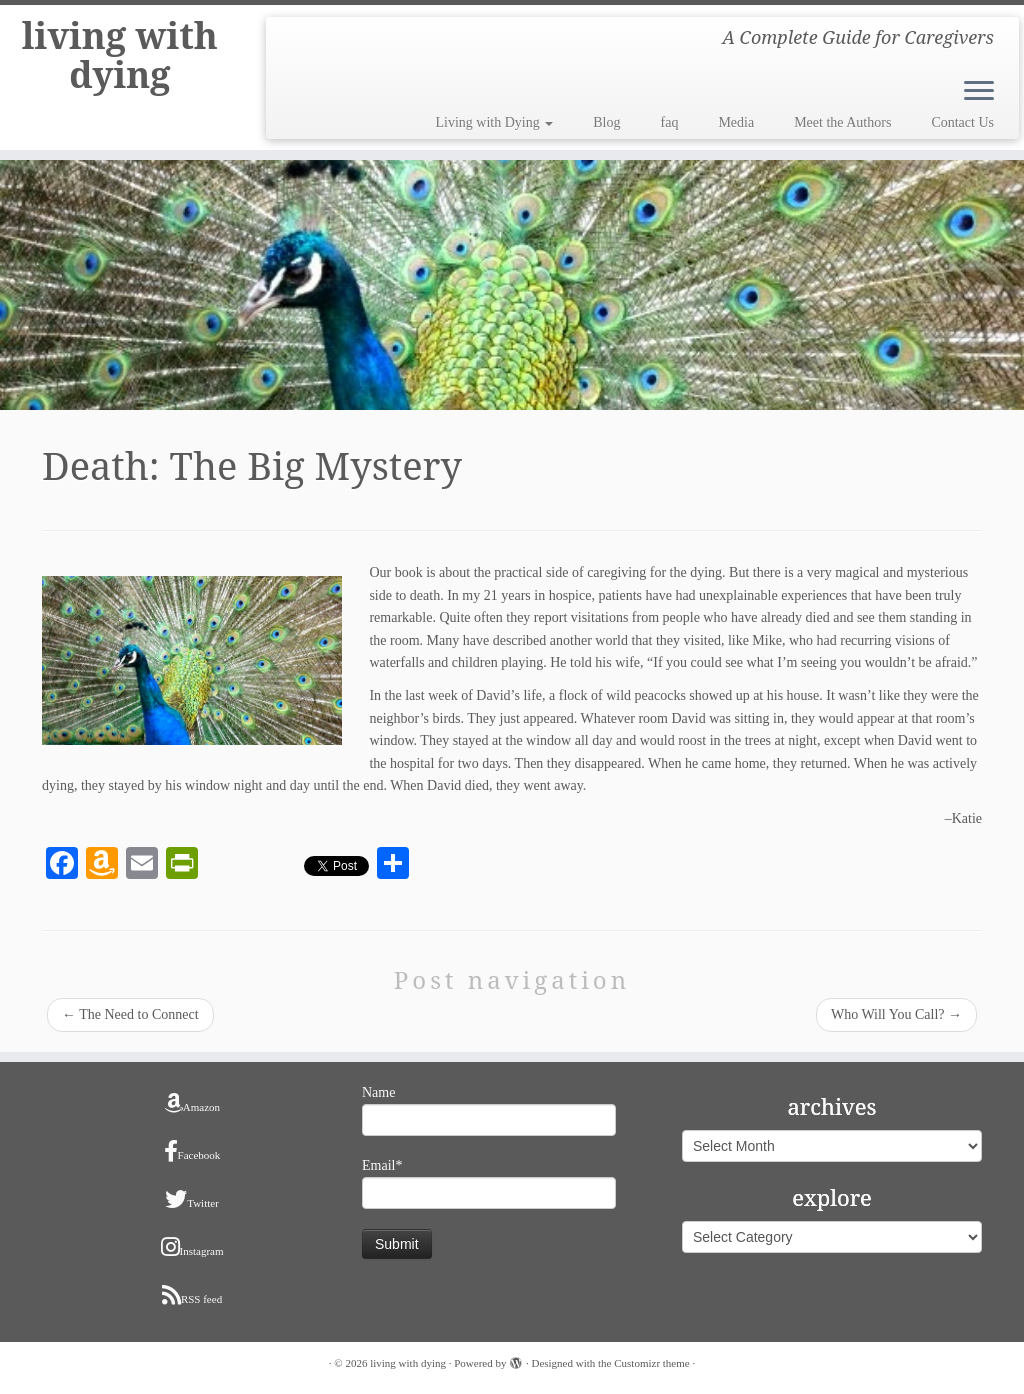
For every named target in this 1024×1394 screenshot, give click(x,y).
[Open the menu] (979, 92)
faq (670, 122)
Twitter (192, 1199)
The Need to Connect (130, 1014)
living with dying (119, 64)
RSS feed (192, 1295)
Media (736, 122)
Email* (489, 1183)
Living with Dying (495, 122)
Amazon (192, 1103)
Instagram (192, 1247)
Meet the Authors (842, 122)
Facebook (192, 1151)
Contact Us (962, 122)
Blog (606, 122)
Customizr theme (651, 1363)
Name (489, 1110)
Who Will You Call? (896, 1014)
